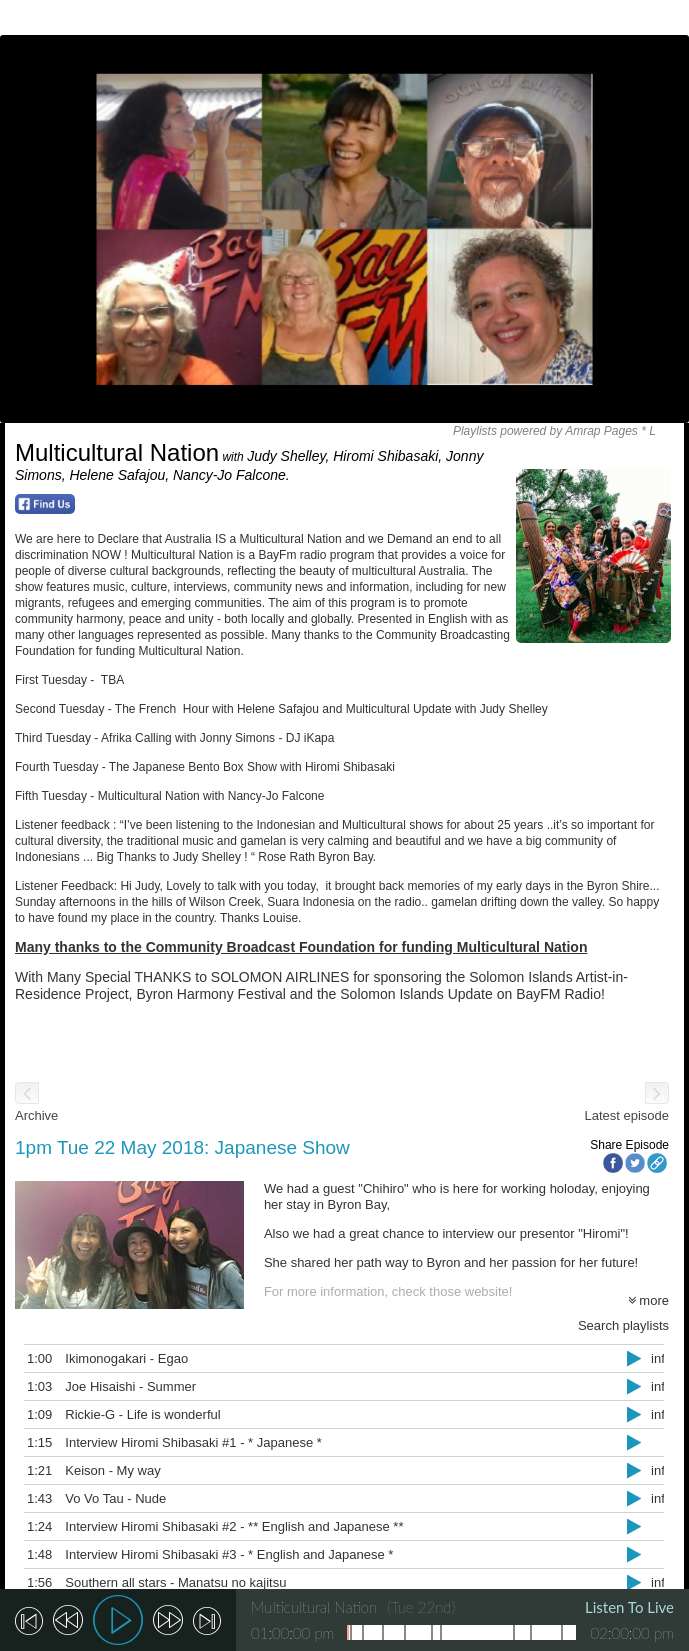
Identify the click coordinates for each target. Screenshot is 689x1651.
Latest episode (626, 1115)
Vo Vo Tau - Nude (106, 1498)
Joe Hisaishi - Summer (121, 1386)
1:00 (30, 1358)
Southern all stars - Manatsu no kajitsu (166, 1582)
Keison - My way (103, 1470)
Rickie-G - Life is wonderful (133, 1414)
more (648, 1300)
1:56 (30, 1582)
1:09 (30, 1414)
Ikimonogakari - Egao (117, 1358)
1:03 (30, 1386)
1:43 (30, 1498)
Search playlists (623, 1325)
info (652, 1358)
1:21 (30, 1470)
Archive (36, 1115)
